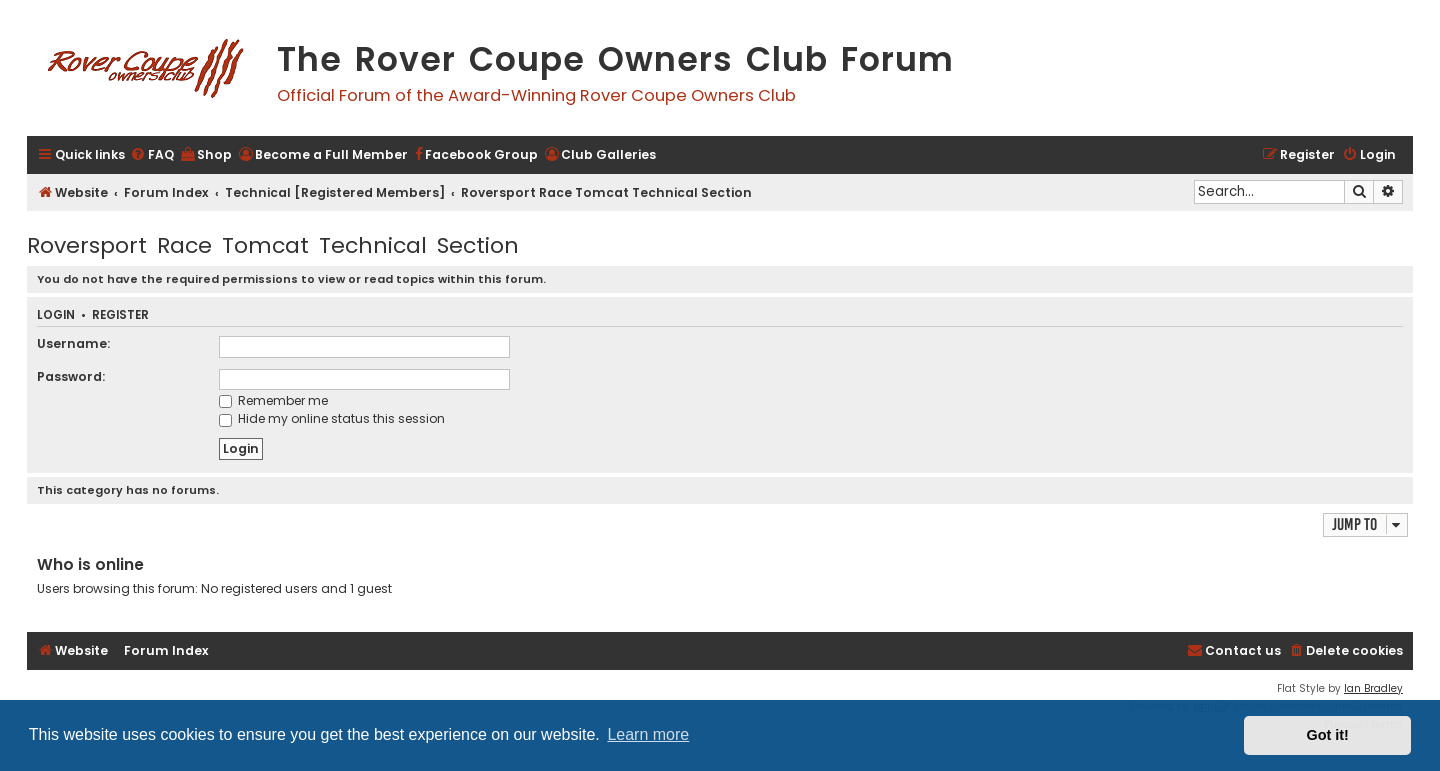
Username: (73, 343)
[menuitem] (152, 155)
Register (120, 315)
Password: (71, 376)
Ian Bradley (1373, 688)
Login (56, 315)
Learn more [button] (648, 734)
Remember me (273, 400)
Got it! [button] (1328, 735)
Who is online (90, 564)
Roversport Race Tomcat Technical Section (273, 245)
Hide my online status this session (332, 418)
